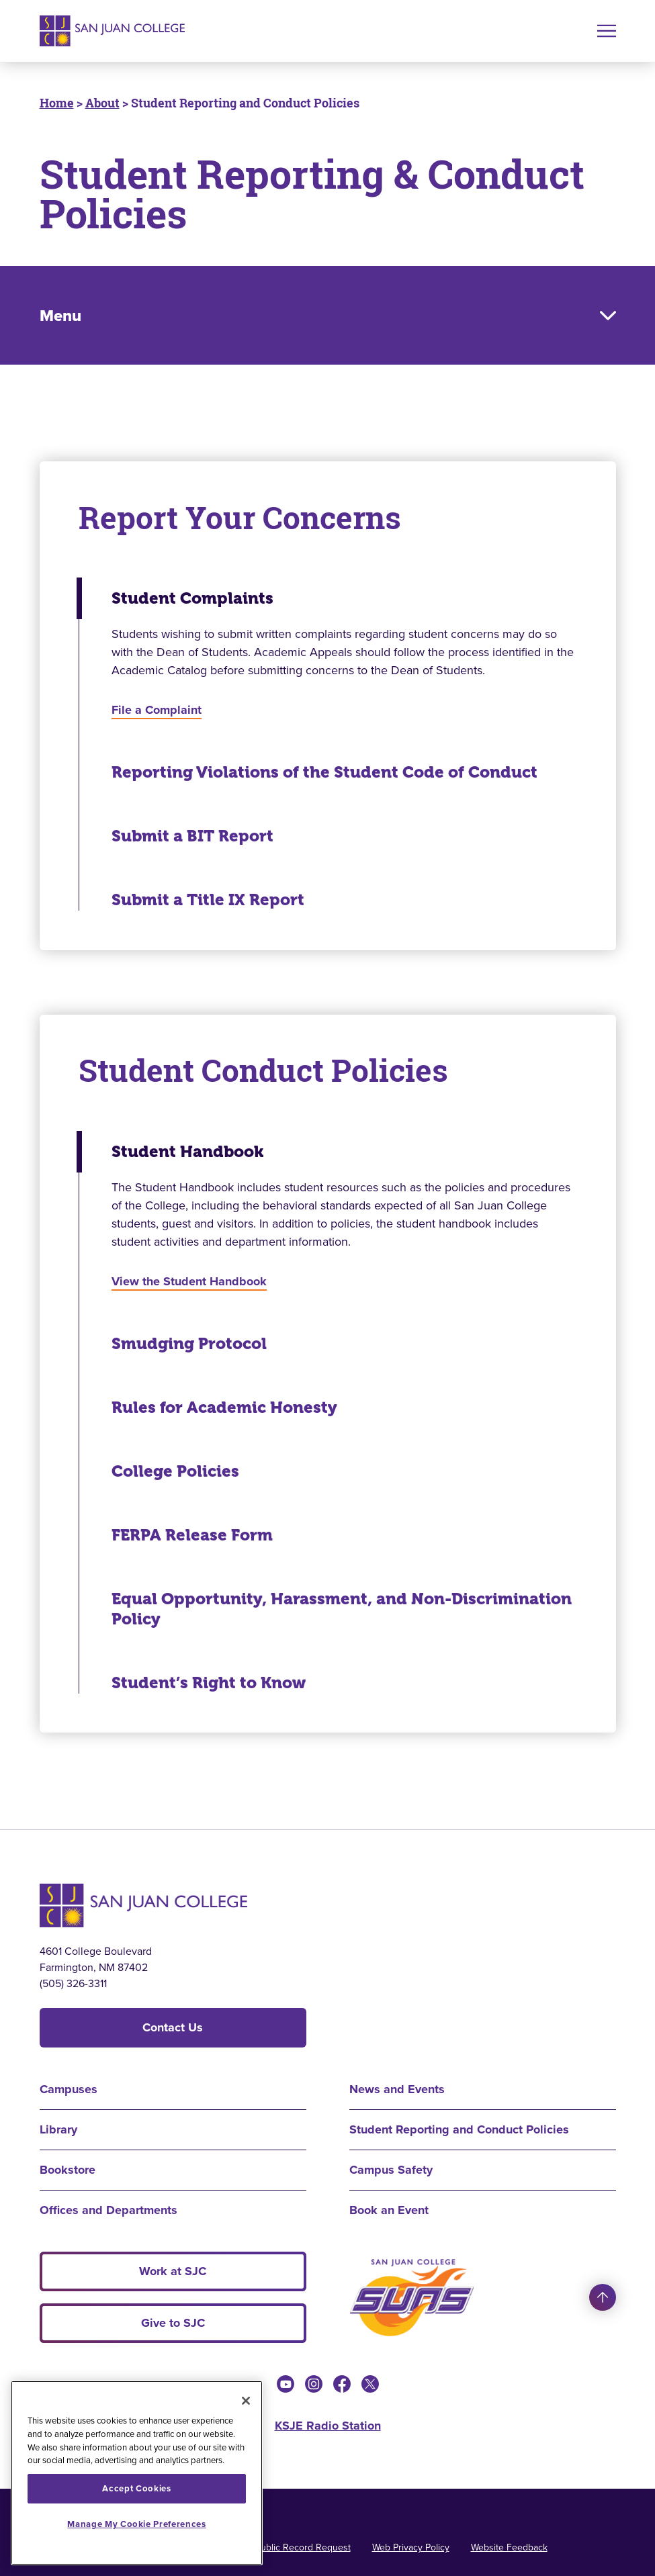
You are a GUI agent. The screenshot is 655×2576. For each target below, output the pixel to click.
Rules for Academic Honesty (224, 1407)
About (102, 103)
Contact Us (172, 2027)
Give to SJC (173, 2323)
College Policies (175, 1471)
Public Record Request (303, 2547)
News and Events (397, 2089)
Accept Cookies (136, 2488)
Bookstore (67, 2169)
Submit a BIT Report (192, 836)
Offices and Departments (108, 2210)
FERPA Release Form (192, 1535)
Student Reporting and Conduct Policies (459, 2129)
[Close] (246, 2401)
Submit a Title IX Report (208, 899)
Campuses (68, 2089)
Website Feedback (509, 2547)
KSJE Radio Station (328, 2425)
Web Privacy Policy (410, 2547)
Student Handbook (187, 1151)
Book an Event (389, 2210)
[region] (137, 2473)
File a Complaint (157, 710)
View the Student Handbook (189, 1281)
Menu (60, 316)
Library (58, 2129)
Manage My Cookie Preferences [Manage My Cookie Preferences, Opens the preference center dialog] (136, 2524)
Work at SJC (172, 2271)
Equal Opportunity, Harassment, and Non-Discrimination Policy (342, 1609)
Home (57, 103)
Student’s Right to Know (209, 1682)
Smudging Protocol (189, 1343)
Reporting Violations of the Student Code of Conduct (324, 772)
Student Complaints (192, 598)
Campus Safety (391, 2169)
